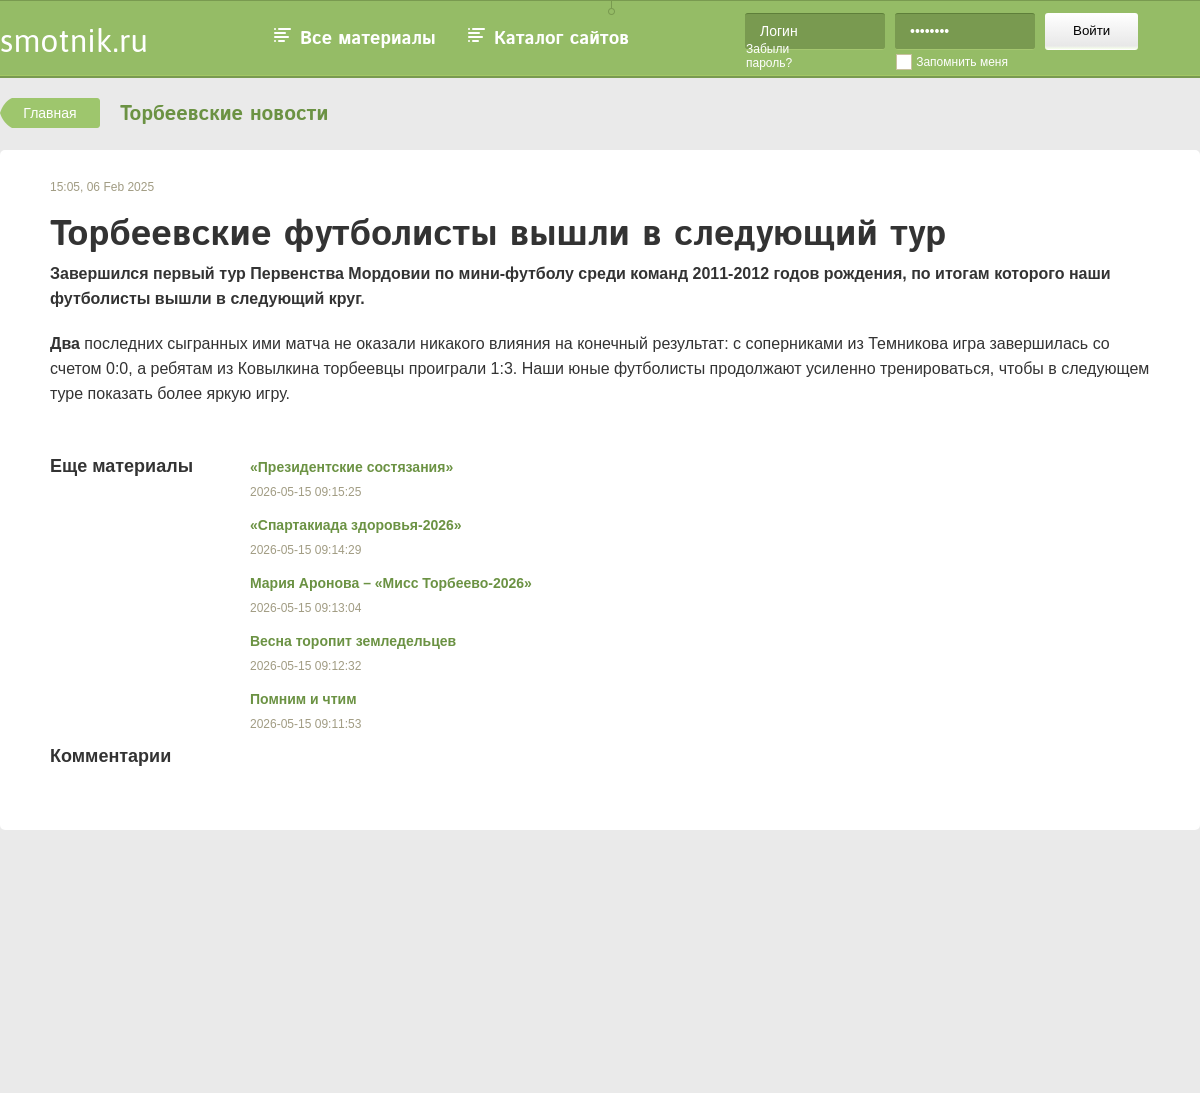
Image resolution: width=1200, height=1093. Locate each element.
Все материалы (368, 39)
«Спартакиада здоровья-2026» (356, 525)
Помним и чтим (303, 699)
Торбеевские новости (224, 114)
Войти (1091, 30)
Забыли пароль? (769, 56)
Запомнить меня (962, 62)
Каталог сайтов (561, 39)
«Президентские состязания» (351, 467)
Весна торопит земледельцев (353, 641)
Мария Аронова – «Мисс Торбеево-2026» (391, 583)
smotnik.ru (74, 40)
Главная (49, 113)
